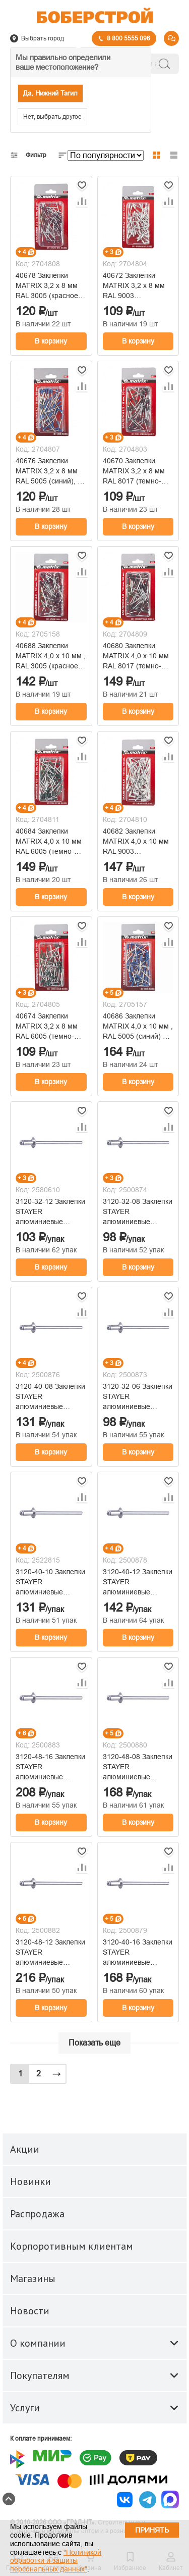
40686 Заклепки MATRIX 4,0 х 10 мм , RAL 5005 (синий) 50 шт (138, 1026)
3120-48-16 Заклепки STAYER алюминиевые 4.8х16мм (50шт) (50, 1767)
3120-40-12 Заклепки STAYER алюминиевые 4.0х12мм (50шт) (137, 1582)
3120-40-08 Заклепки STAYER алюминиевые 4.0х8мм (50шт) (50, 1397)
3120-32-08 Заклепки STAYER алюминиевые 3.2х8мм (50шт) (137, 1212)
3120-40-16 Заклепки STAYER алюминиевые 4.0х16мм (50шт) (137, 1952)
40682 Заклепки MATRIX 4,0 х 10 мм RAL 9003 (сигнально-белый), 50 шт (136, 841)
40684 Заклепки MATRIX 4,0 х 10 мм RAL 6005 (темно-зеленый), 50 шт (49, 841)
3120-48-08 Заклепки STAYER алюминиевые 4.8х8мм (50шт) (137, 1767)
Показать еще (94, 2042)
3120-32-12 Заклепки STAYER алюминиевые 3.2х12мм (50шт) (50, 1212)
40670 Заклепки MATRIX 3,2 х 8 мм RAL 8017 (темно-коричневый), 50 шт (135, 471)
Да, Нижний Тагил (50, 93)
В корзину (51, 341)
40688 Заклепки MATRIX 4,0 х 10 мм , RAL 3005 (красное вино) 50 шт (51, 656)
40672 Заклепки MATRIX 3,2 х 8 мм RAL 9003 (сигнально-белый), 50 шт (135, 286)
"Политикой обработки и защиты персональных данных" (55, 2560)
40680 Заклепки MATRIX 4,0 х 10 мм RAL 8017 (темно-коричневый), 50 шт (136, 656)
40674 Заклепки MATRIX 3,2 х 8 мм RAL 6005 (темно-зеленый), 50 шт (47, 1026)
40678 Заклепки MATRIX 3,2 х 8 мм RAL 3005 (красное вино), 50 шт (47, 286)
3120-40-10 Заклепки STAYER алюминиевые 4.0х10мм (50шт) (50, 1582)
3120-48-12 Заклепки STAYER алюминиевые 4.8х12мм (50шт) (50, 1952)
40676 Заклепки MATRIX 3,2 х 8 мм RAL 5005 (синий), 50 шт (51, 471)
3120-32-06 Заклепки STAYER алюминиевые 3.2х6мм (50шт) (137, 1397)
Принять (152, 2530)
